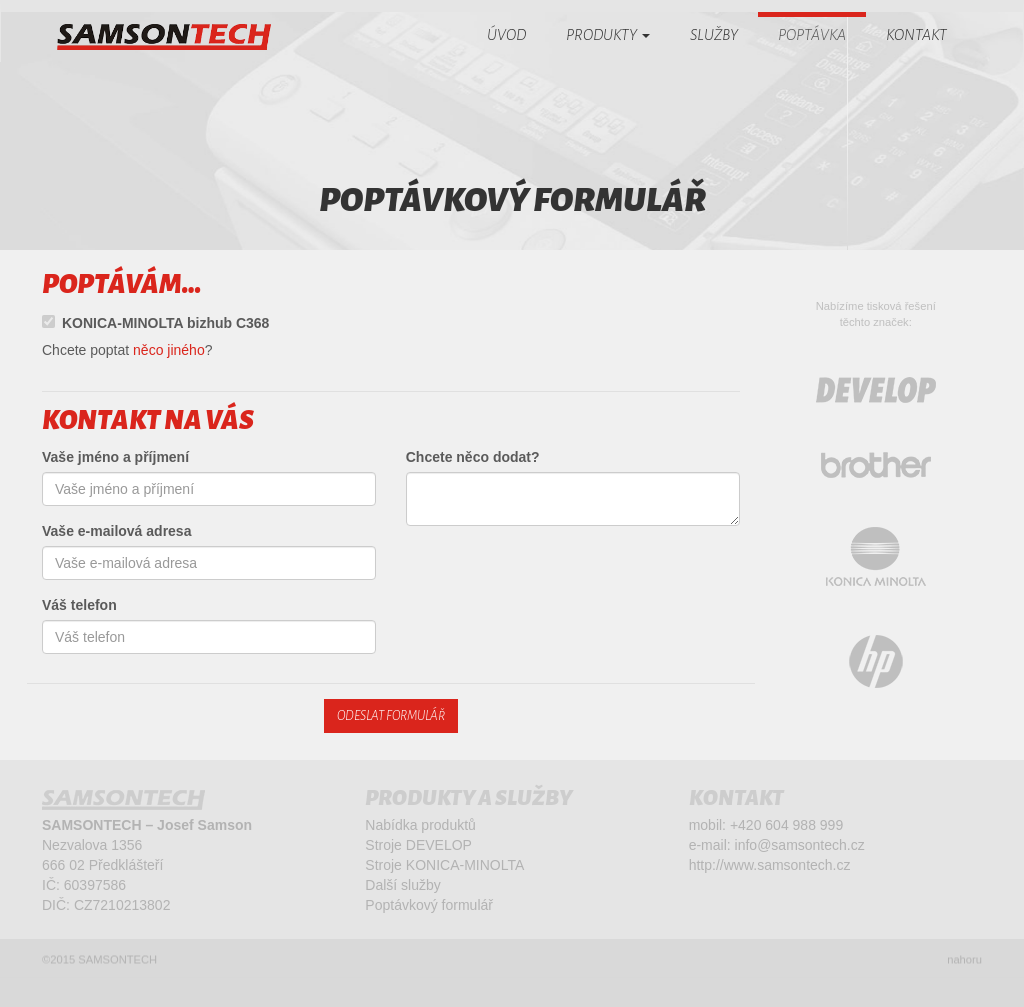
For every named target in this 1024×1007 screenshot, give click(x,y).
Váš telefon (79, 605)
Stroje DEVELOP (418, 848)
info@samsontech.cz (800, 848)
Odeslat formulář (391, 716)
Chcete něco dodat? (473, 457)
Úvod (506, 35)
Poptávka (812, 35)
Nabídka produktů (420, 828)
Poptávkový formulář (429, 908)
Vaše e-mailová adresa (116, 531)
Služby (714, 35)
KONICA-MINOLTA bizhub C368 (155, 323)
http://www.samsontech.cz (770, 868)
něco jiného (169, 350)
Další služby (402, 888)
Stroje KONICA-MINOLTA (444, 868)
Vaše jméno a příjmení (115, 457)
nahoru (964, 963)
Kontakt (916, 35)
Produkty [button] (608, 35)
